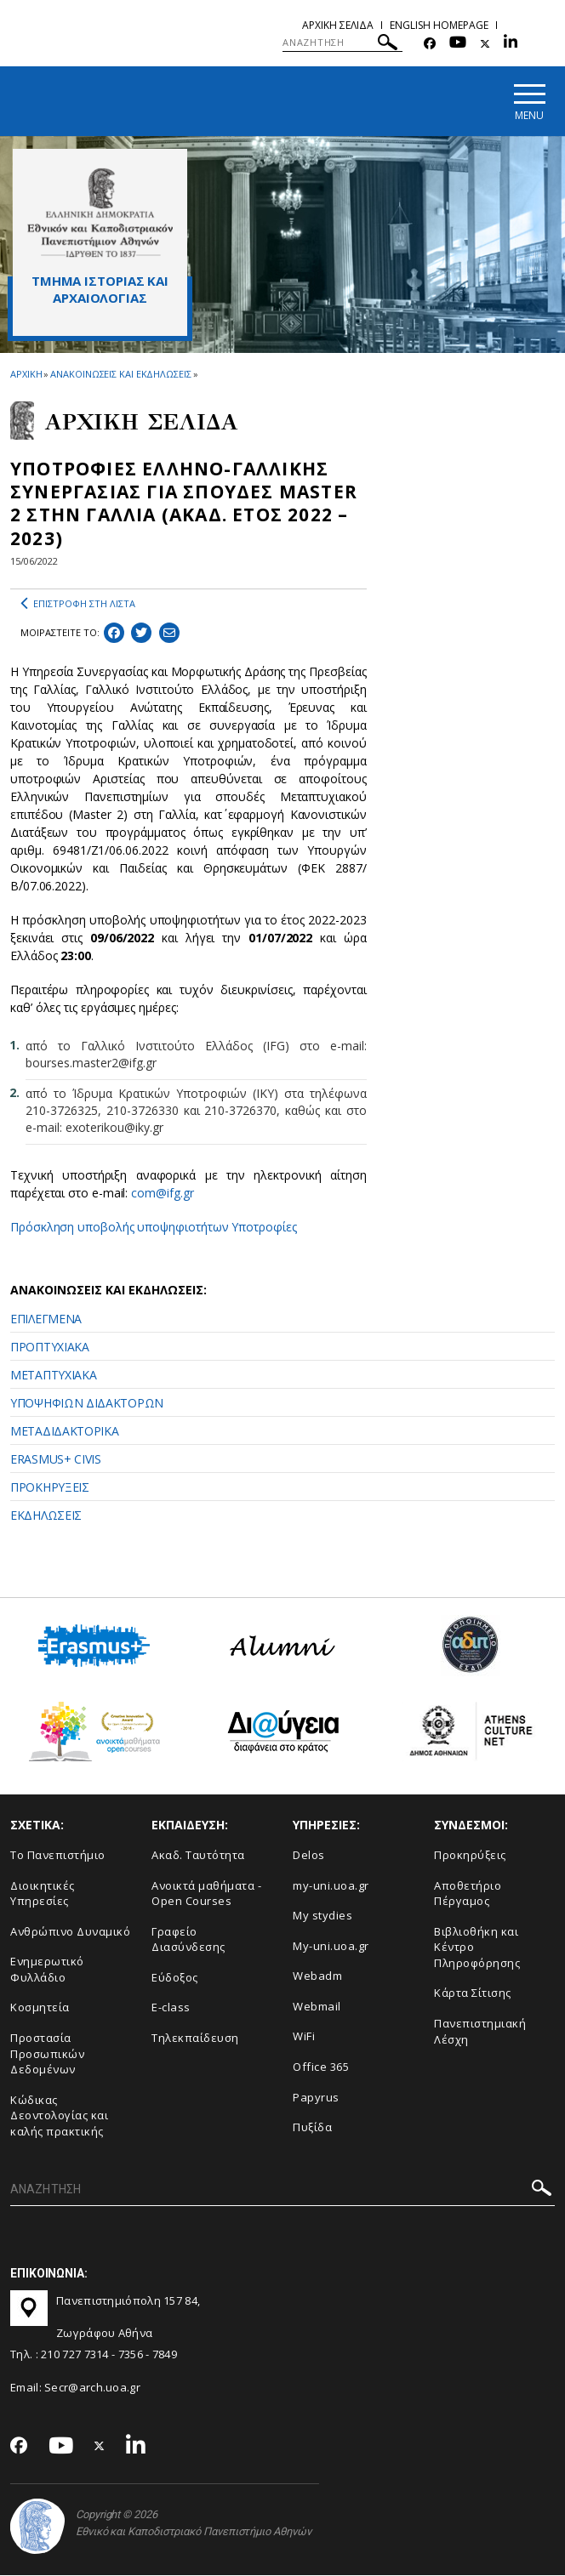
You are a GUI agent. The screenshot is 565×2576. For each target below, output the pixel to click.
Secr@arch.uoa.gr (92, 2388)
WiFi (304, 2037)
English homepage (439, 25)
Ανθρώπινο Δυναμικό (70, 1932)
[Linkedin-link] (510, 44)
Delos (309, 1855)
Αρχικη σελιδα (338, 25)
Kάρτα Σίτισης (472, 1994)
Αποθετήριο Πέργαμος (467, 1894)
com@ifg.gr (162, 1194)
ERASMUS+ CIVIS (55, 1460)
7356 (130, 2355)
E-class (171, 2008)
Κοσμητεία (40, 2008)
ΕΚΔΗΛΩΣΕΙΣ (46, 1516)
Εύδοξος (174, 1978)
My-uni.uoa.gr (331, 1946)
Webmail (317, 2007)
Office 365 (321, 2067)
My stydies (322, 1917)
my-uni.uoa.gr (331, 1886)
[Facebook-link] (430, 44)
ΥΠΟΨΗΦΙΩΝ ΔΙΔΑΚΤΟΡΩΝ (86, 1404)
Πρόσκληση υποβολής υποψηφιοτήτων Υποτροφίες (153, 1228)
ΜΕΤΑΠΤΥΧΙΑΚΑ (53, 1376)
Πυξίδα (312, 2127)
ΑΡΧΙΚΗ (26, 375)
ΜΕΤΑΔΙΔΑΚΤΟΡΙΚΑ (64, 1432)
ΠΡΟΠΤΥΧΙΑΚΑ (49, 1347)
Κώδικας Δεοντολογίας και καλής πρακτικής (59, 2116)
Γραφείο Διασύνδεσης (188, 1940)
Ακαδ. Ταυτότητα (198, 1855)
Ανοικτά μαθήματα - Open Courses (206, 1894)
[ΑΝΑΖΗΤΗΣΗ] (342, 42)
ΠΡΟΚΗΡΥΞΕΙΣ (49, 1488)
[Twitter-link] (485, 44)
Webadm (317, 1977)
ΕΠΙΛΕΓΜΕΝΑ (46, 1319)
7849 (164, 2355)
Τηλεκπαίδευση (195, 2038)
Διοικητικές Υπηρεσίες (42, 1894)
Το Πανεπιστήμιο (58, 1855)
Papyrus (316, 2098)
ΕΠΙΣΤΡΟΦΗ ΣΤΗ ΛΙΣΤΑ (77, 604)
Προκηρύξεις (470, 1855)
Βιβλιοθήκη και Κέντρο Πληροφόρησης (477, 1948)
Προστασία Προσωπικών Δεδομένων (47, 2054)
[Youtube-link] (457, 44)
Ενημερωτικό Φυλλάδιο (47, 1971)
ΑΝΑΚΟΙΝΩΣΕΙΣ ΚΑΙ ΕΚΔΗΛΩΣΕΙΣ (120, 375)
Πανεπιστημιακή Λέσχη (480, 2032)
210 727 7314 (75, 2355)
